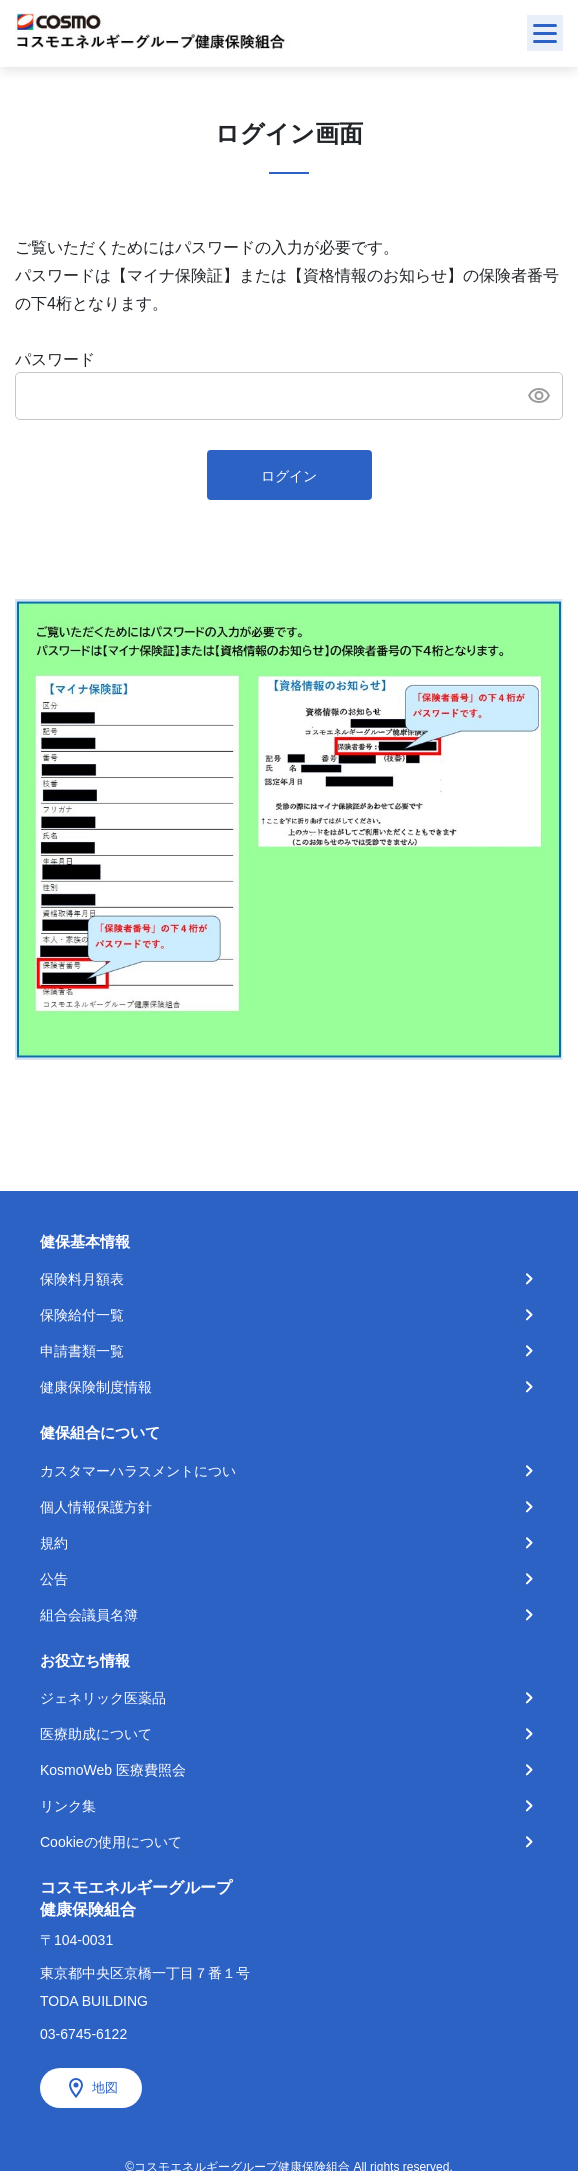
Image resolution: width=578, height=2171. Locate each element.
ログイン (289, 476)
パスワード (55, 359)
